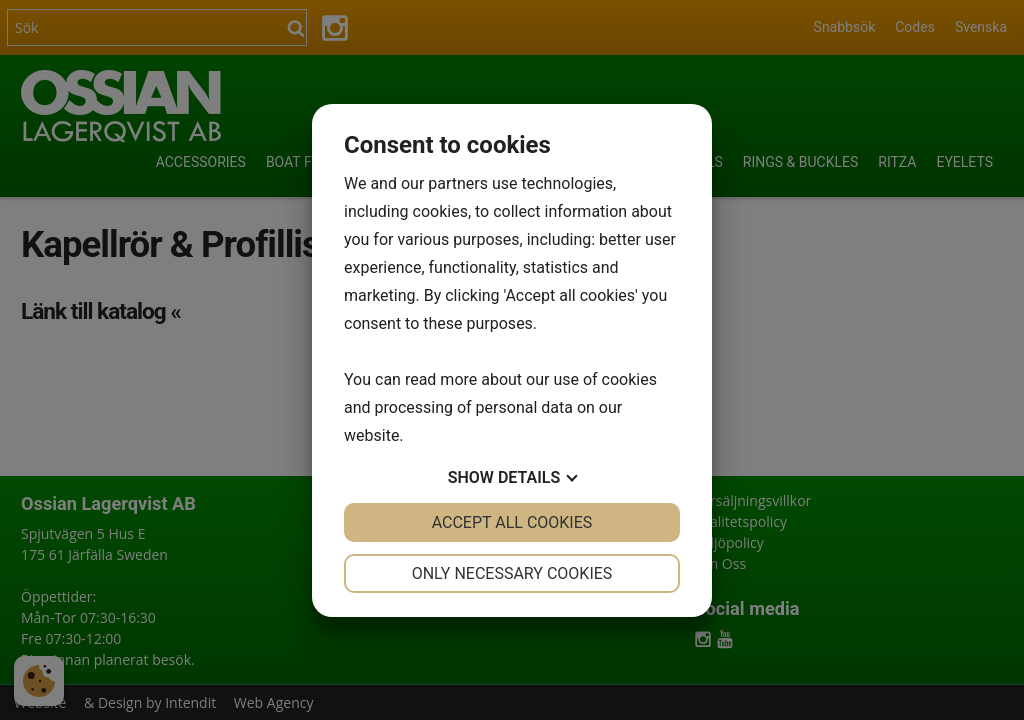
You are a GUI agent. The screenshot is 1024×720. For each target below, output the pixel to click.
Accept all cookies (512, 522)
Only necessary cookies (512, 573)
